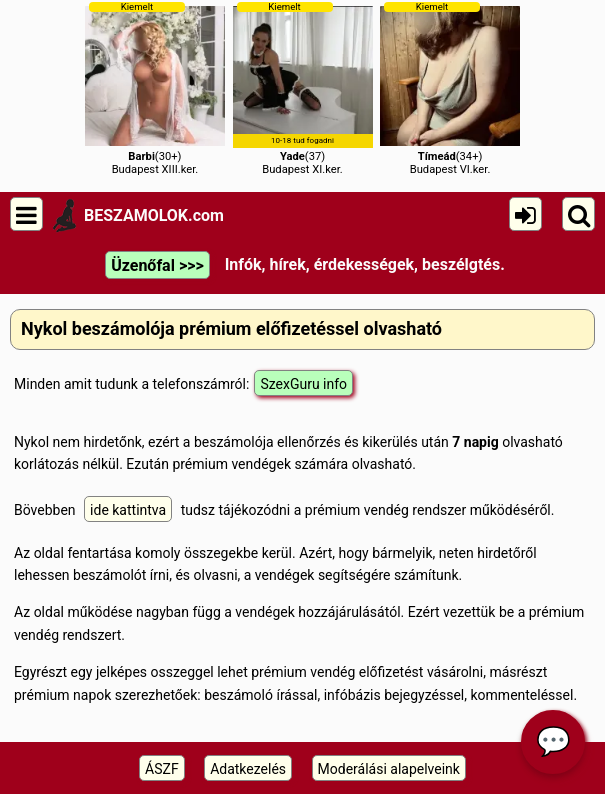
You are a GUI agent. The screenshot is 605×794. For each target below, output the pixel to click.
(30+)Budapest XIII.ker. (155, 88)
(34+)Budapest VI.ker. (450, 88)
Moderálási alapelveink (389, 769)
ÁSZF (162, 769)
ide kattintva (128, 510)
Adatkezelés (248, 769)
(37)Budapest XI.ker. (303, 88)
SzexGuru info (303, 384)
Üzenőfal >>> (157, 265)
